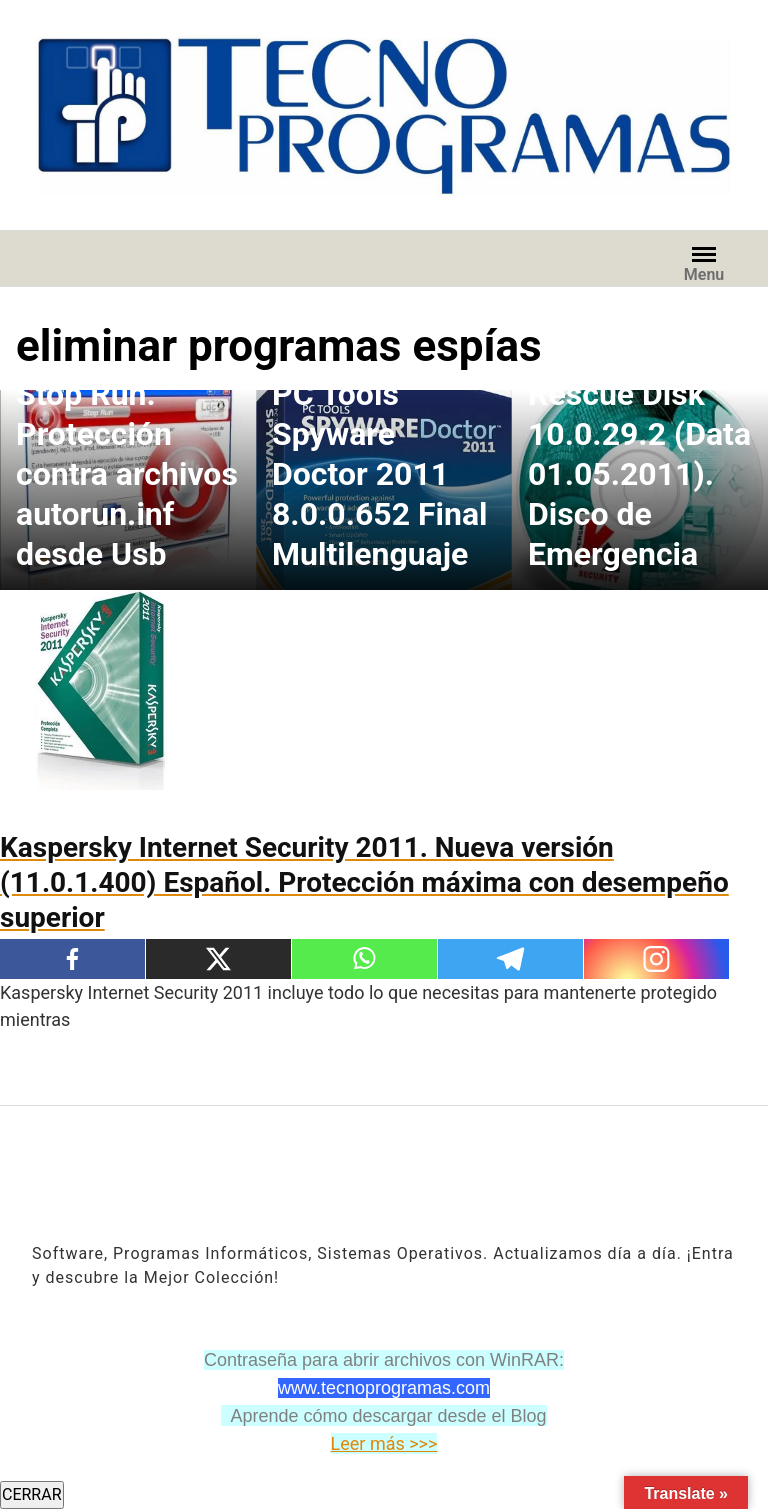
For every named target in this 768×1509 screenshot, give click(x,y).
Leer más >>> (384, 1443)
